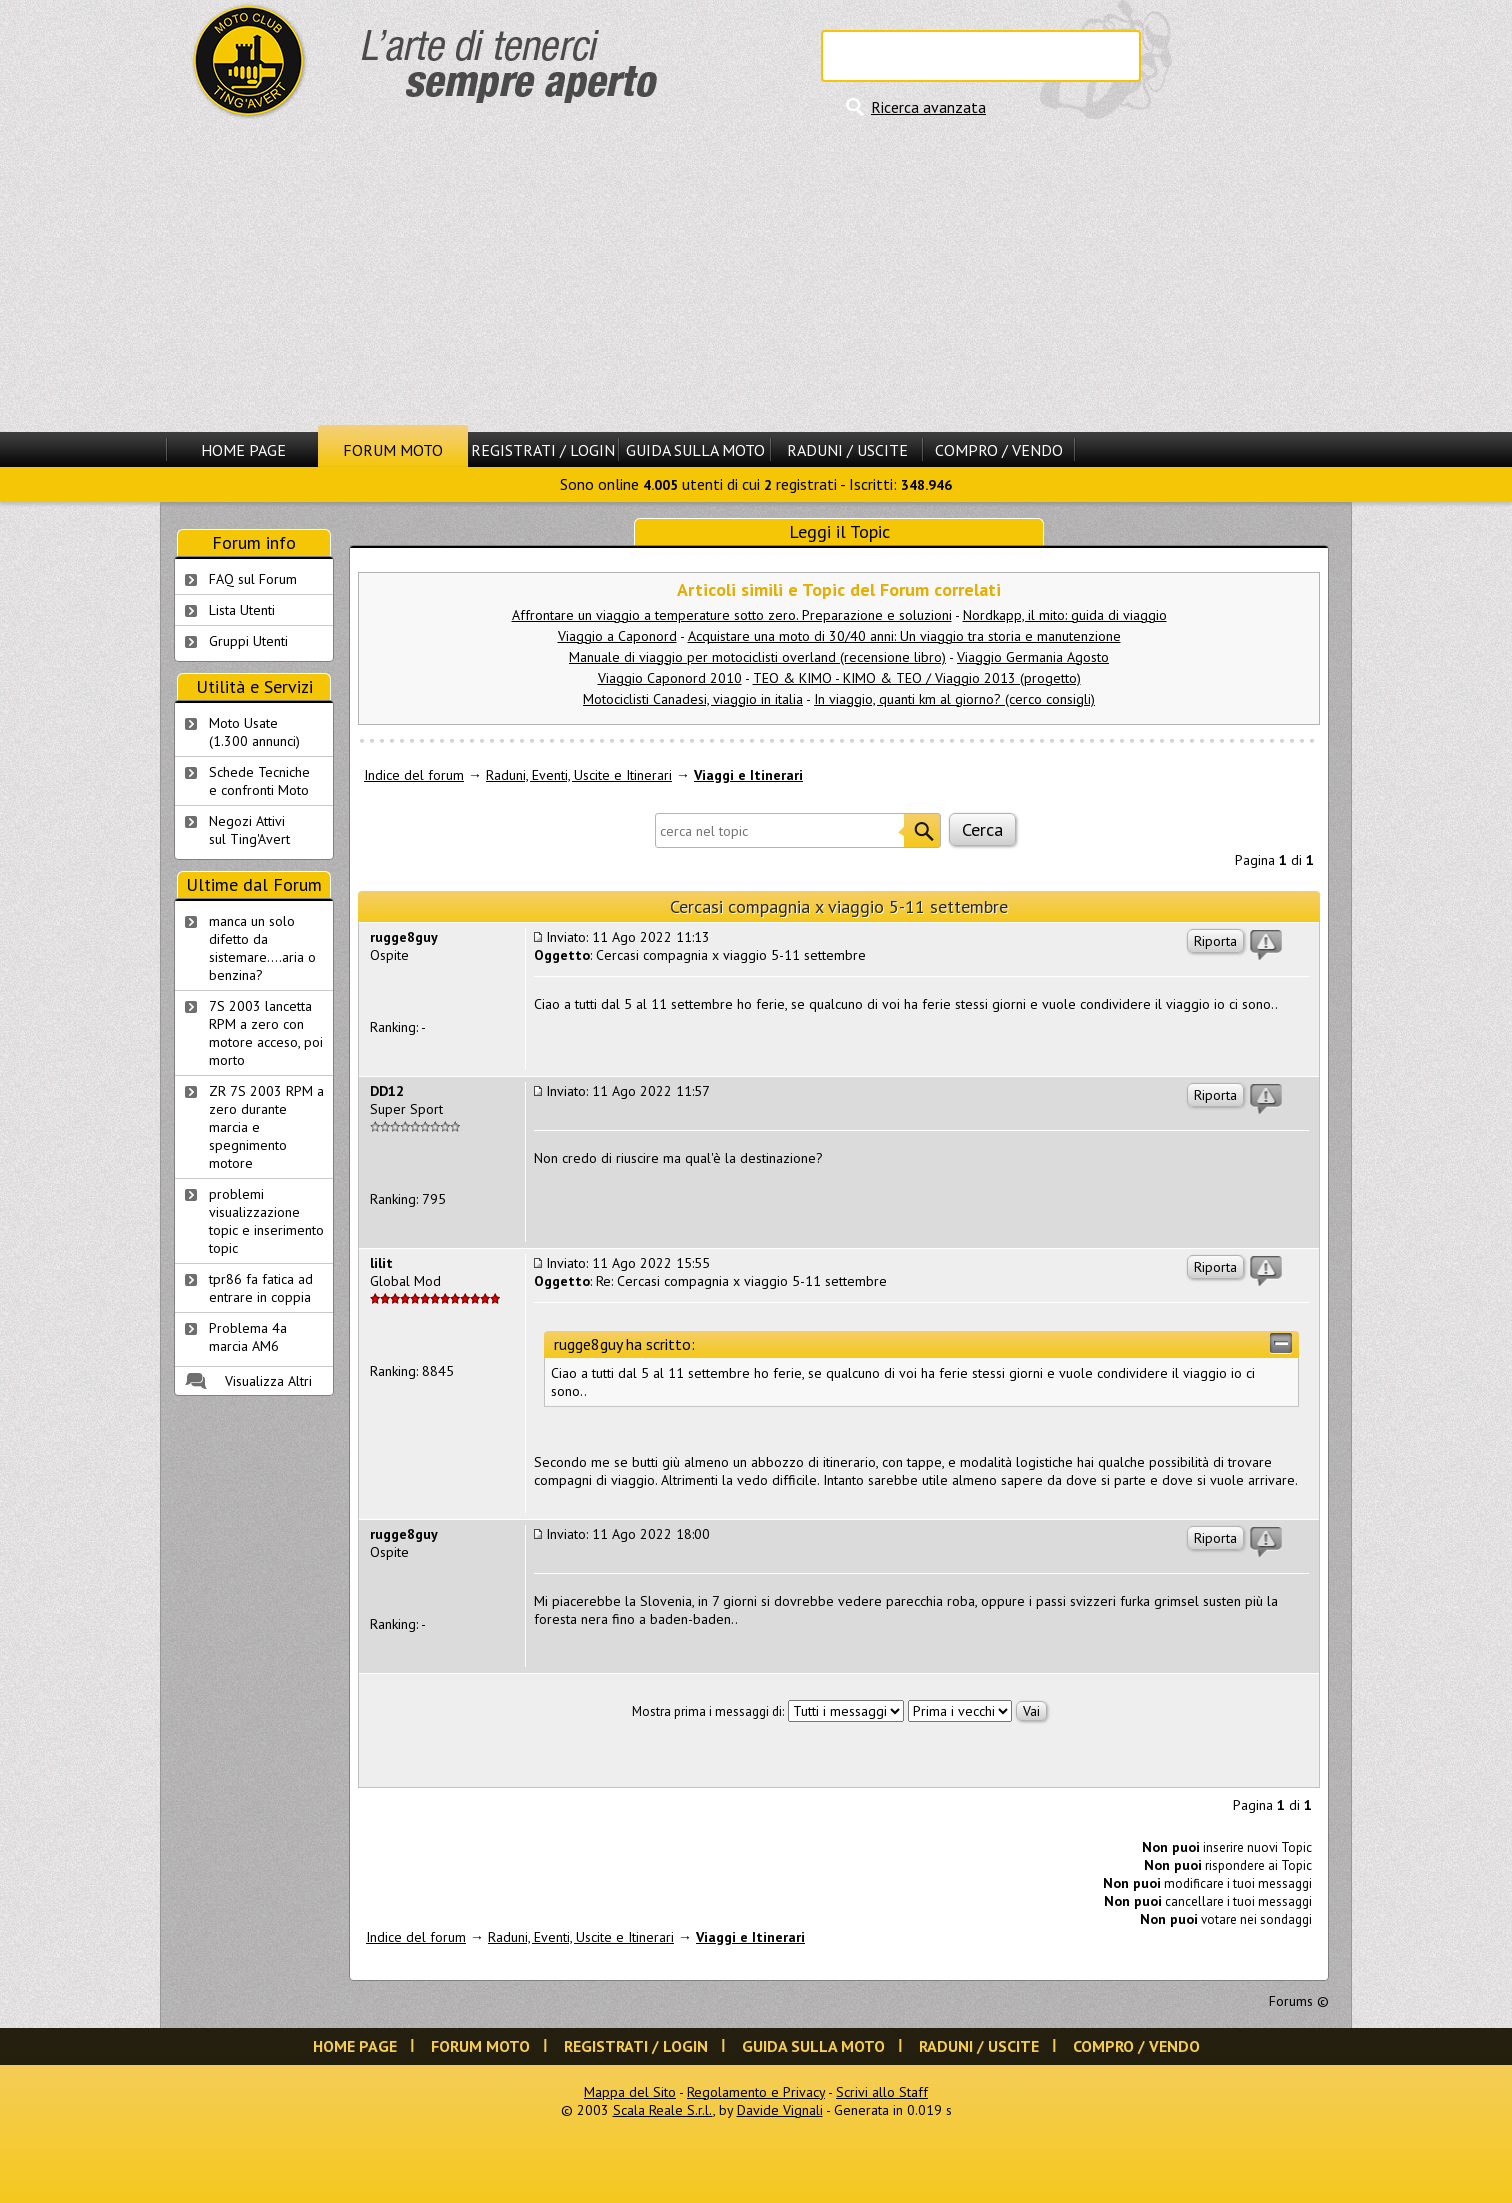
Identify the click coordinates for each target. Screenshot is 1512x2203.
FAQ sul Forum (253, 579)
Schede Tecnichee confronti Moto (259, 781)
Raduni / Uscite (847, 450)
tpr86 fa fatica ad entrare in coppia (261, 1288)
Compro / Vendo (999, 450)
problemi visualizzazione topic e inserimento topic (266, 1221)
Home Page (243, 450)
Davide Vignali (780, 2110)
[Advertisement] (756, 275)
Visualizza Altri (268, 1381)
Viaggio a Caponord (617, 636)
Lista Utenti (242, 610)
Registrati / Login (543, 450)
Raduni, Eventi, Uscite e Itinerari (579, 775)
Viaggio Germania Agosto (1033, 657)
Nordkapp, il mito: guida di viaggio (1065, 615)
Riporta (1215, 941)
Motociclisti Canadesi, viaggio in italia (693, 699)
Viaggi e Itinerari (748, 775)
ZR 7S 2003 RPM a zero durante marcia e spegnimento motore (266, 1127)
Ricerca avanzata (928, 107)
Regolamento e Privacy (756, 2092)
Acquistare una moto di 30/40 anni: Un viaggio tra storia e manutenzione (904, 636)
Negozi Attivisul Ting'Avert (249, 830)
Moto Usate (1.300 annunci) (254, 732)
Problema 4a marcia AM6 (248, 1337)
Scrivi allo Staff (882, 2092)
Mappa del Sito (630, 2092)
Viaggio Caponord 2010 (670, 678)
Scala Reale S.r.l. (663, 2110)
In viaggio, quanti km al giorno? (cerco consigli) (954, 699)
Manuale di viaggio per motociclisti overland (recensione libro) (757, 657)
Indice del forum (414, 775)
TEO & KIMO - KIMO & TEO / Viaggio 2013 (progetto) (917, 678)
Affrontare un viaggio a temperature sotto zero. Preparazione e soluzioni (732, 615)
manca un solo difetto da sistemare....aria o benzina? (262, 948)
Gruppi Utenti (248, 641)
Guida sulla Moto (695, 450)
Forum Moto (393, 450)
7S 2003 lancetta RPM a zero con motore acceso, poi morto (266, 1033)
